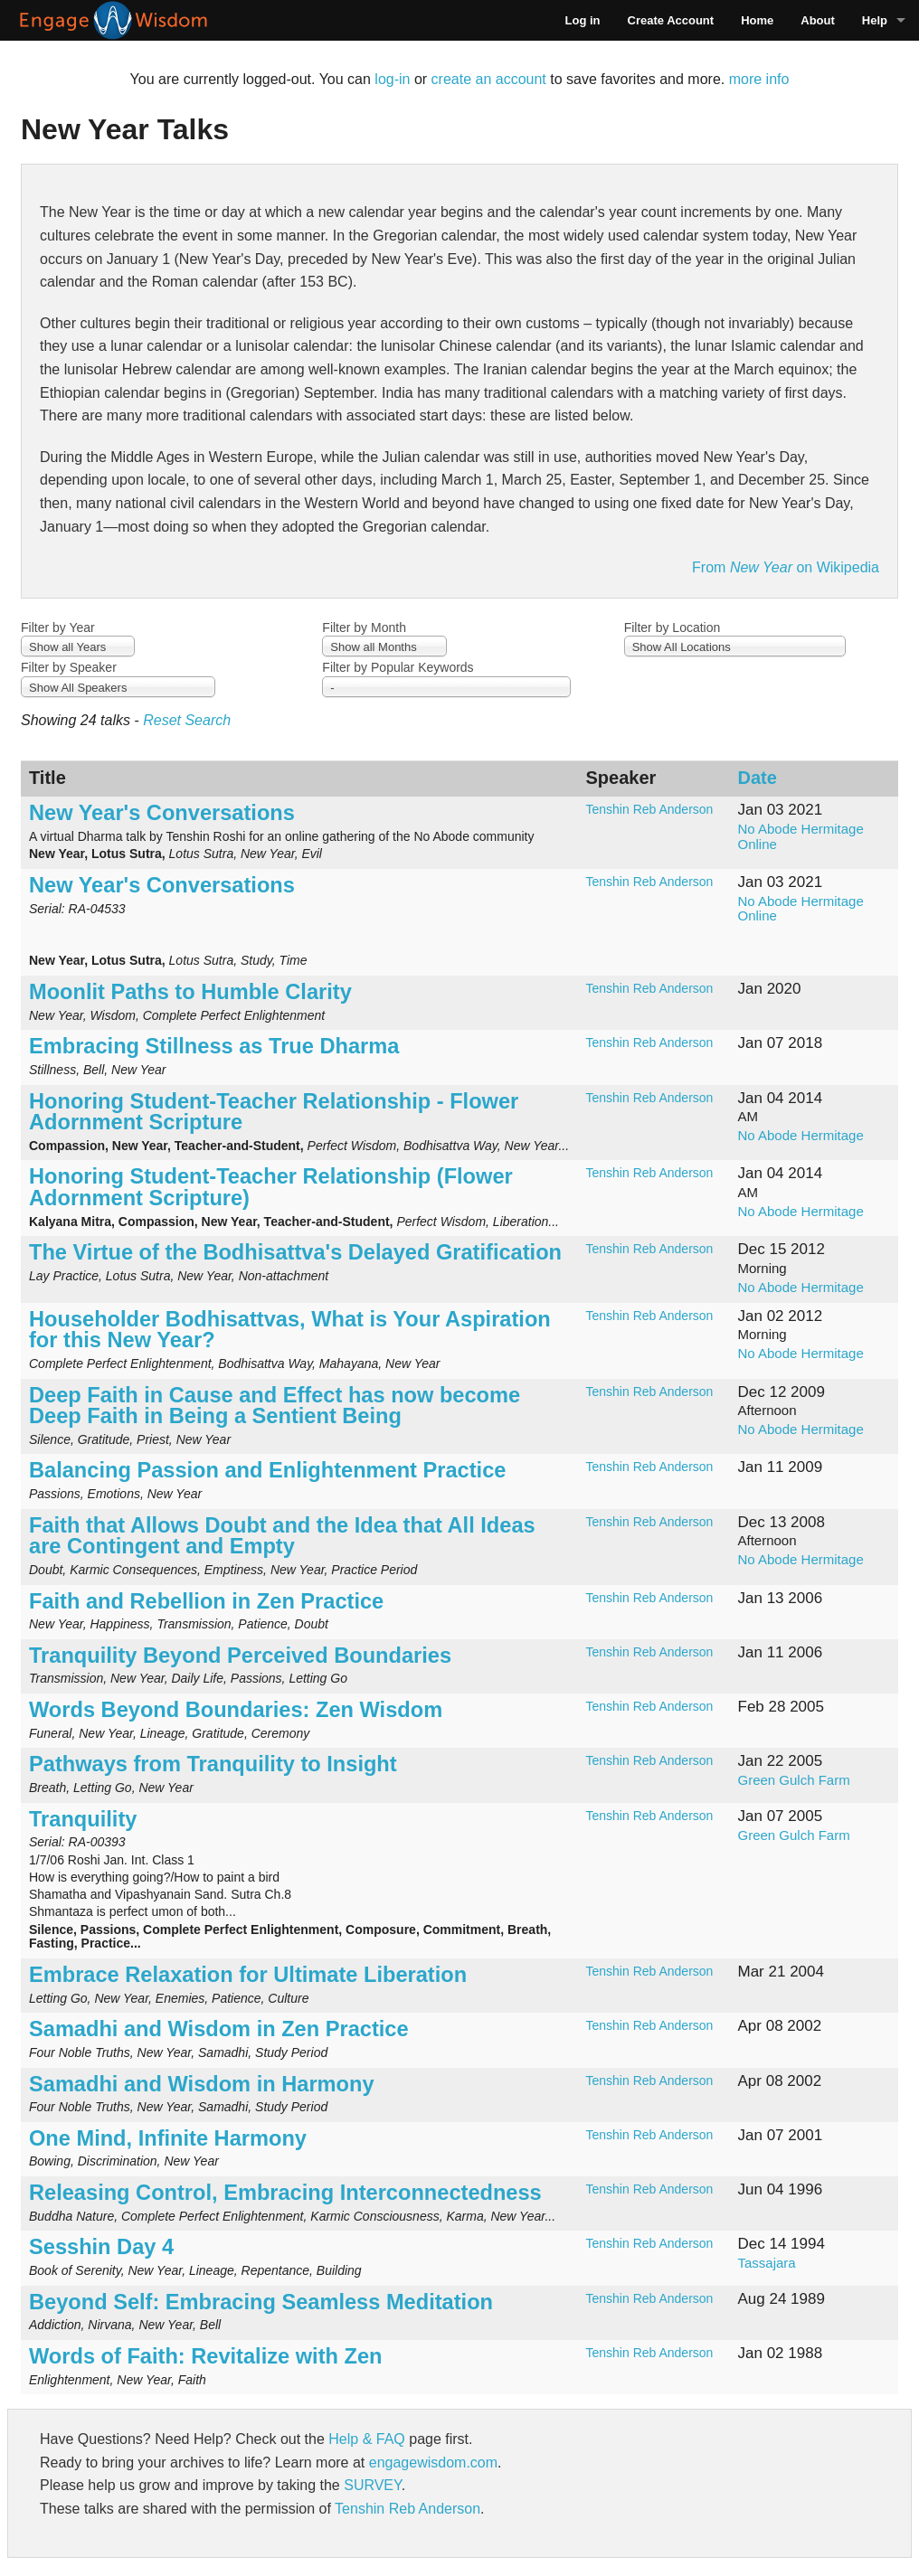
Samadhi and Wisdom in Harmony (201, 2084)
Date (757, 778)
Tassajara (767, 2262)
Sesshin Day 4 (101, 2247)
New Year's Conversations (162, 813)
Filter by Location (672, 627)
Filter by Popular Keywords (397, 667)
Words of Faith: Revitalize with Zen (205, 2356)
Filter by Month (364, 627)
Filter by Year (58, 627)
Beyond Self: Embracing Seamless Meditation (261, 2302)
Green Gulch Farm (794, 1780)
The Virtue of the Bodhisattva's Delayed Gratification (298, 1252)
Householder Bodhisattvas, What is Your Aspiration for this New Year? (290, 1330)
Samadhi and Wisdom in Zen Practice (219, 2029)
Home (757, 20)
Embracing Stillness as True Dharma (214, 1046)
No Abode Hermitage (801, 1135)
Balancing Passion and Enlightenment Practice (267, 1470)
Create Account (671, 20)
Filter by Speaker (69, 667)
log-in (392, 79)
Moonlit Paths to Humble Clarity (190, 992)
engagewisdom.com (433, 2462)
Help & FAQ (366, 2439)
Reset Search (187, 720)
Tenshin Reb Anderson (650, 809)
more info (759, 79)
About (818, 20)
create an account (488, 79)
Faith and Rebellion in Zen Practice (206, 1601)
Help (874, 20)
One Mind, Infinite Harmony (168, 2138)
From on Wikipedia (785, 567)
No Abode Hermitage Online (801, 836)
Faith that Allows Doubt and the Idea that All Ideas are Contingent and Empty (282, 1536)
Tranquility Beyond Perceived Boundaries (240, 1655)
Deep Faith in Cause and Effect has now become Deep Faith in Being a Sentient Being (274, 1406)
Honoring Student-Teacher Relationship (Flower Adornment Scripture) (271, 1187)
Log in (583, 20)
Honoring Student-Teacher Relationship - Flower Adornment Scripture (273, 1112)
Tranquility (83, 1819)
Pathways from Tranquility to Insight (213, 1764)
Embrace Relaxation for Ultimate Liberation (248, 1974)
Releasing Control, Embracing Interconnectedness (285, 2192)
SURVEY (372, 2485)
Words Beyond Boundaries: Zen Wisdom (235, 1710)
